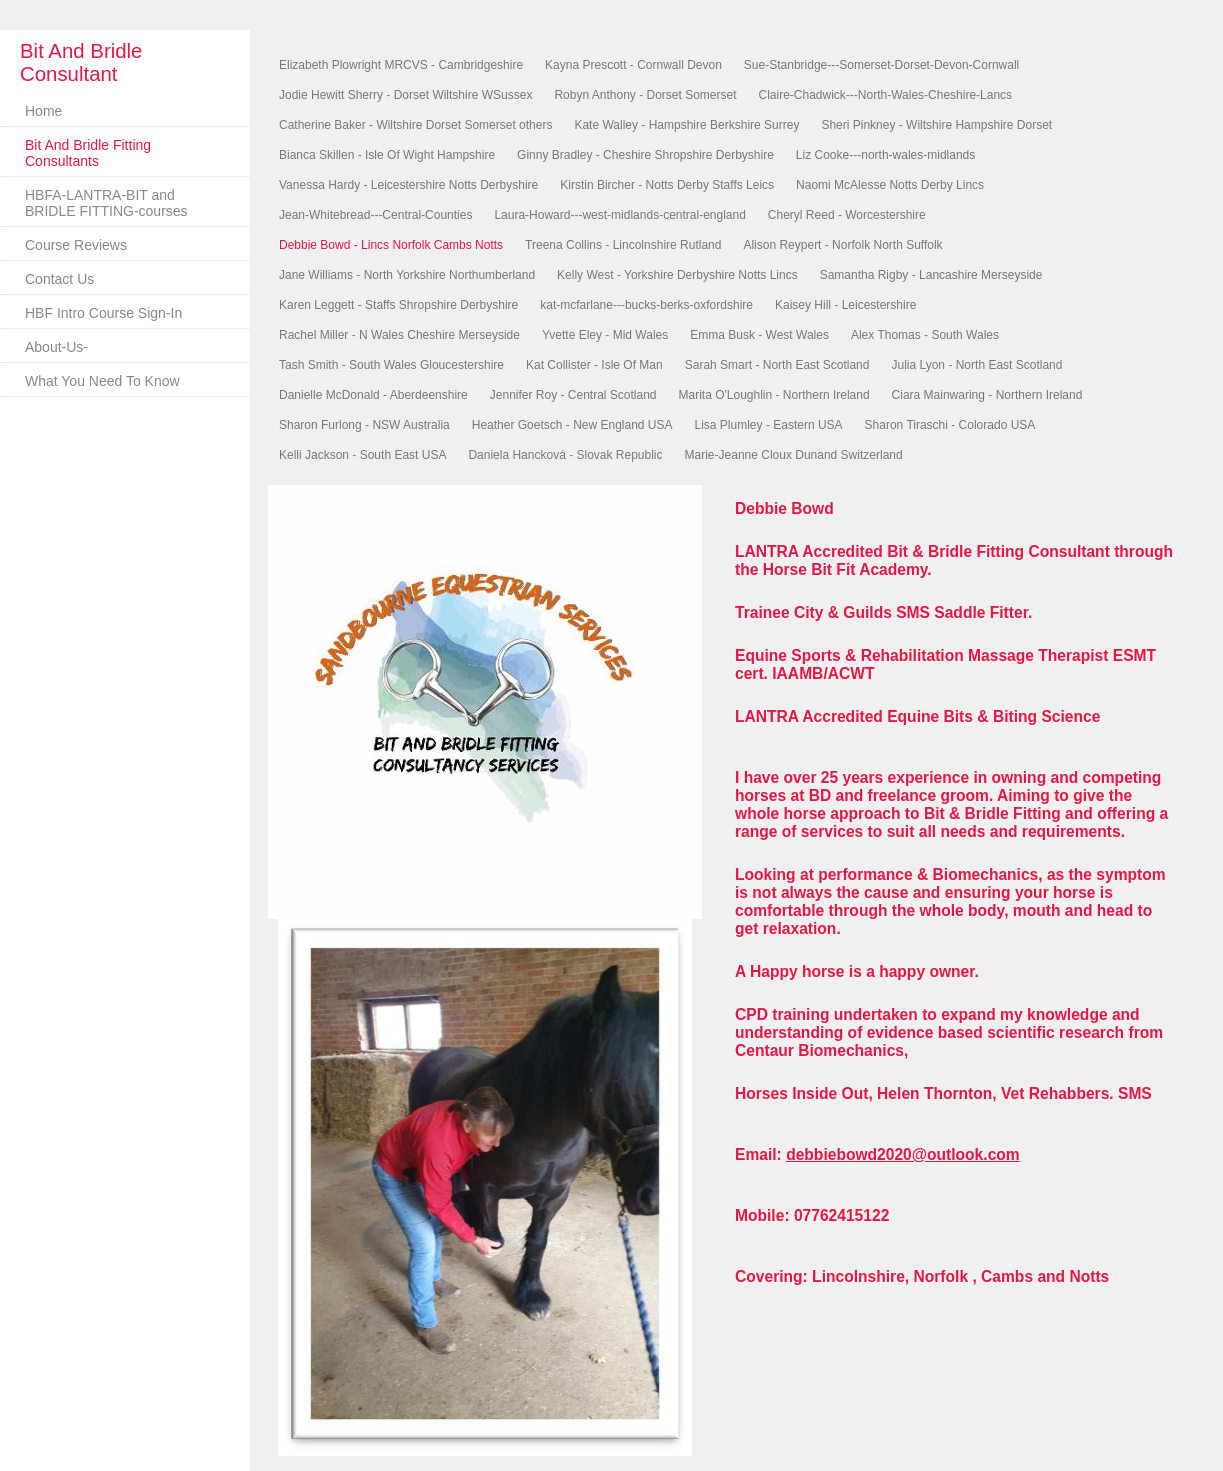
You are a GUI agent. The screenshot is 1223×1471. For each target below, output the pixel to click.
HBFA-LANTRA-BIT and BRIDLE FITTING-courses (106, 203)
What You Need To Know (102, 381)
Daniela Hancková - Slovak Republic (565, 455)
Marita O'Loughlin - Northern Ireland (774, 395)
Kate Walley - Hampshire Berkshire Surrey (686, 125)
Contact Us (59, 279)
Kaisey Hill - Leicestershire (845, 305)
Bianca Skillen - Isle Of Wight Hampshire (387, 155)
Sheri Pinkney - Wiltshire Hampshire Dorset (936, 125)
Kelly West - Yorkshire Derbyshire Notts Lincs (677, 275)
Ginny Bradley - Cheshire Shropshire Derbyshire (645, 155)
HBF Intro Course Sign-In (103, 313)
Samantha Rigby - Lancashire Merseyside (931, 275)
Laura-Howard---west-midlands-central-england (619, 215)
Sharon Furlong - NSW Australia (364, 425)
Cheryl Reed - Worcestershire (847, 215)
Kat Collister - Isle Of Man (594, 365)
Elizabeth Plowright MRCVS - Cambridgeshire (401, 65)
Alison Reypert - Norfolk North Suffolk (842, 245)
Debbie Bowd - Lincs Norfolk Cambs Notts (391, 245)
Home (43, 111)
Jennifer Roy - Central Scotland (573, 395)
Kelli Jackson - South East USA (362, 455)
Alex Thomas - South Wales (925, 335)
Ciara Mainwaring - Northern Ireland (987, 395)
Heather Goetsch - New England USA (572, 425)
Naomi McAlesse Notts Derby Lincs (890, 185)
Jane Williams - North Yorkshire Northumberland (407, 275)
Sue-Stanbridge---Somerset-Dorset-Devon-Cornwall (881, 65)
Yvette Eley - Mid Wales (605, 335)
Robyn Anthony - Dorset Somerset (645, 95)
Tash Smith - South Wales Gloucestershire (391, 365)
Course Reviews (76, 245)
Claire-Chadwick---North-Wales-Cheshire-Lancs (886, 95)
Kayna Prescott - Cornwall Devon (633, 65)
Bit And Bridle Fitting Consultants (88, 153)
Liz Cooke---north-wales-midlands (885, 155)
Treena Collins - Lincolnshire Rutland (623, 245)
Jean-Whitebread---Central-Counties (375, 215)
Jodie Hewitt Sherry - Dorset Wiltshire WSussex (405, 95)
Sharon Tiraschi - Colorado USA (950, 425)
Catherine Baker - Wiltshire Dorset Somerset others (415, 125)
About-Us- (56, 347)
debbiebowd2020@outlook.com (903, 1154)
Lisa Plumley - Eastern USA (769, 425)
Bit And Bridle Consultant (81, 62)
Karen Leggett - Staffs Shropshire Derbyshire (398, 305)
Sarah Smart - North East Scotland (777, 365)
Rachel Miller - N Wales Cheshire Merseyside (399, 335)
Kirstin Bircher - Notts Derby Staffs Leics (667, 185)
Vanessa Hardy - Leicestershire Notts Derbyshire (408, 185)
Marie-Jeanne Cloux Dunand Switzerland (794, 455)
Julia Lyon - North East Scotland (976, 365)
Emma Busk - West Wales (759, 335)
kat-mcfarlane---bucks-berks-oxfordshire (646, 305)
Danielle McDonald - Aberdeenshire (373, 395)
